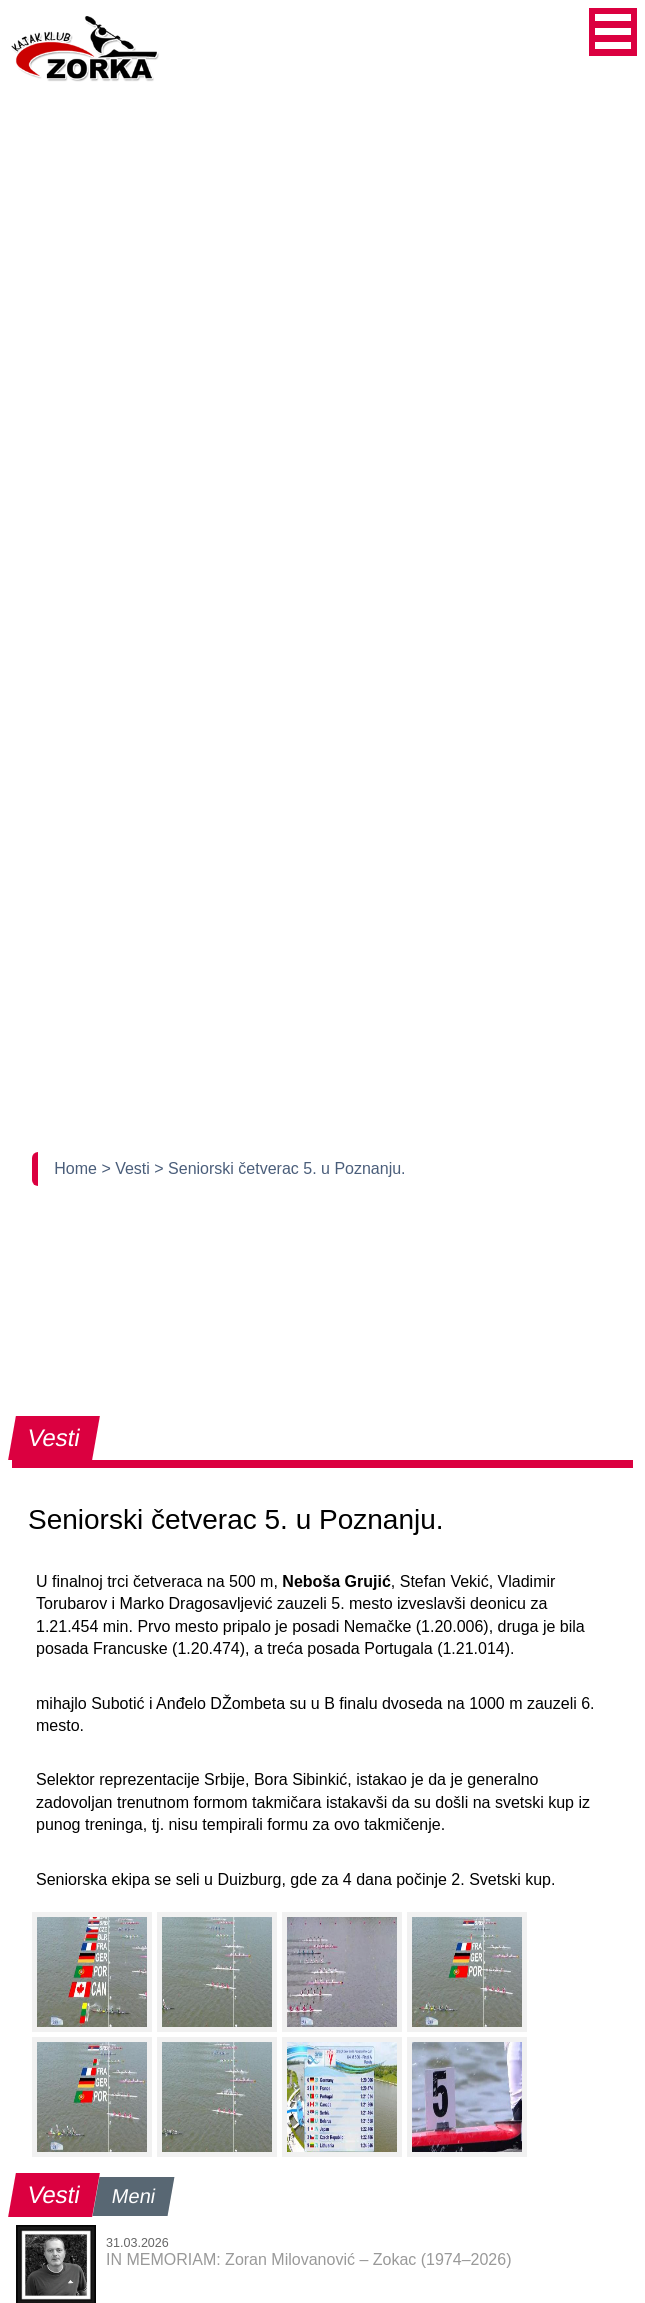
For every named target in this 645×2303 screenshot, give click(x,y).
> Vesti (127, 1168)
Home (77, 1168)
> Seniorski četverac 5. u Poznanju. (279, 1168)
